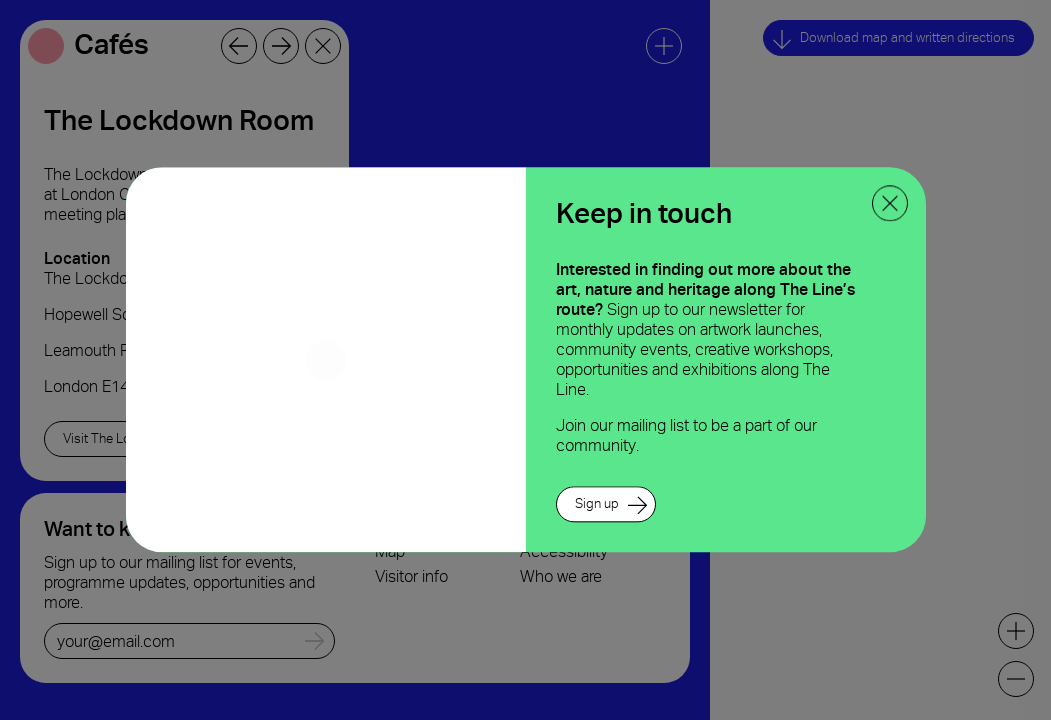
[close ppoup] (890, 203)
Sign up (597, 504)
